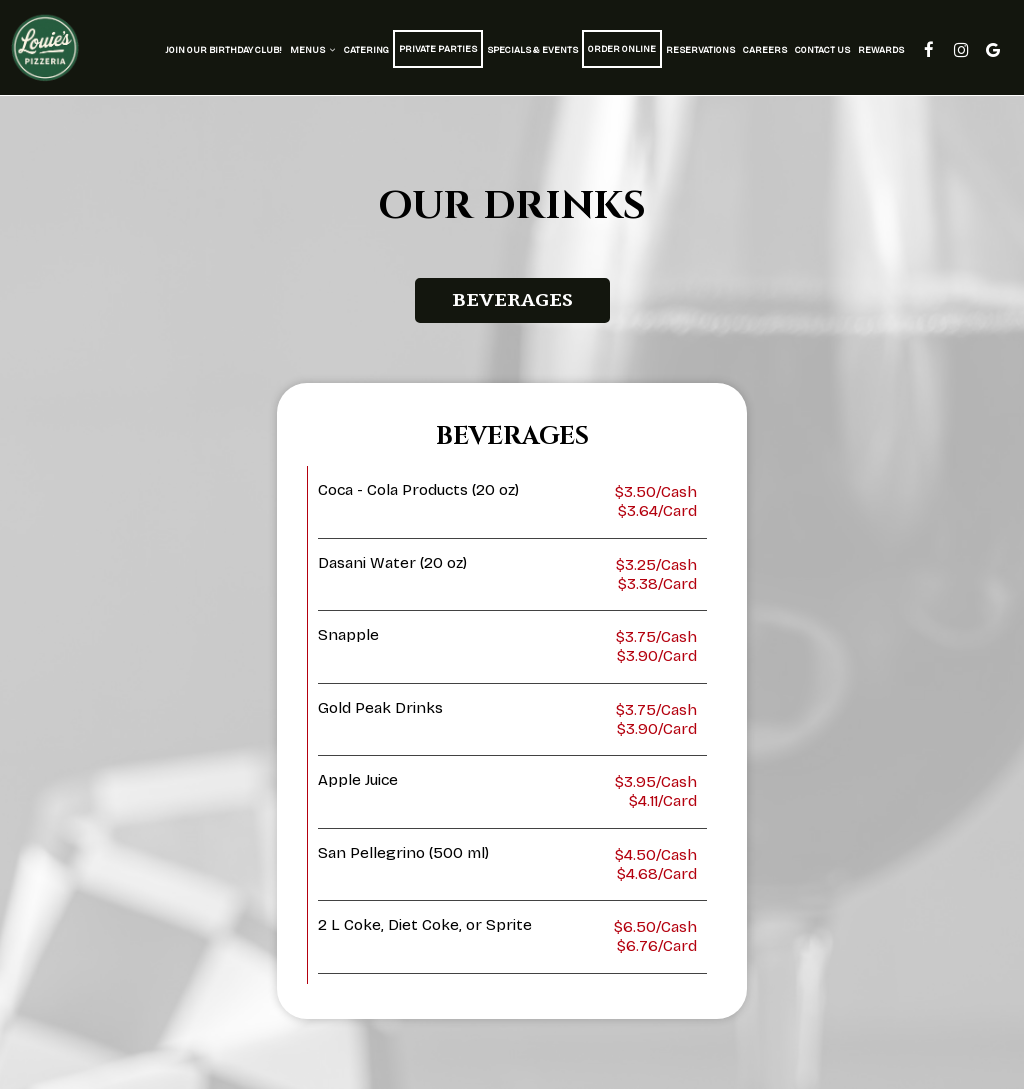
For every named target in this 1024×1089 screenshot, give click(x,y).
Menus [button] (313, 50)
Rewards (881, 50)
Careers (765, 50)
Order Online (622, 49)
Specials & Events (532, 50)
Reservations (700, 50)
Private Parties (438, 49)
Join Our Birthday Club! (223, 50)
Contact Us (822, 50)
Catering (366, 50)
